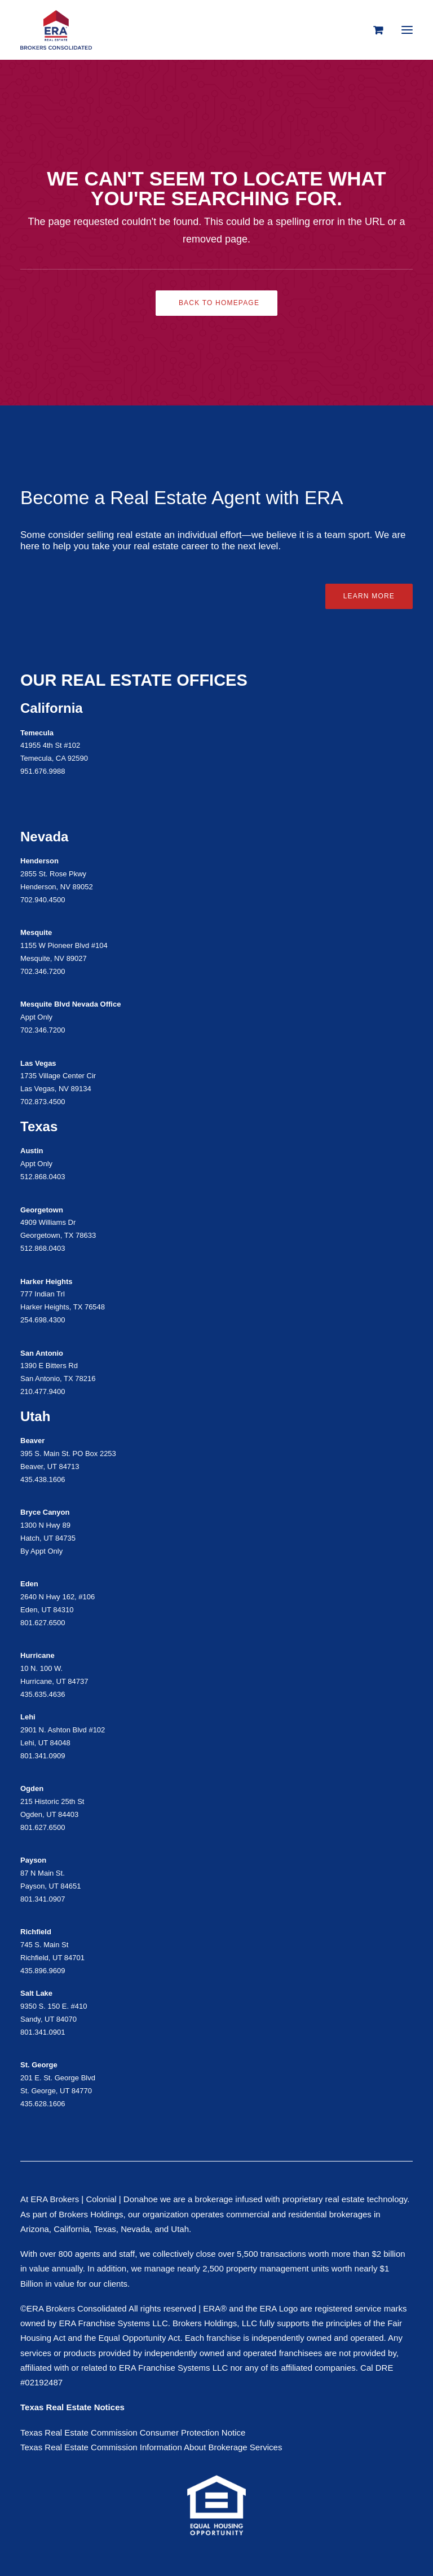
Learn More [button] (369, 596)
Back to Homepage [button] (219, 303)
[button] (407, 30)
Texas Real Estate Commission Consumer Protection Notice (132, 2432)
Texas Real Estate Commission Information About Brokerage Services (151, 2447)
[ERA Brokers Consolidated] (56, 30)
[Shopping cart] (373, 30)
